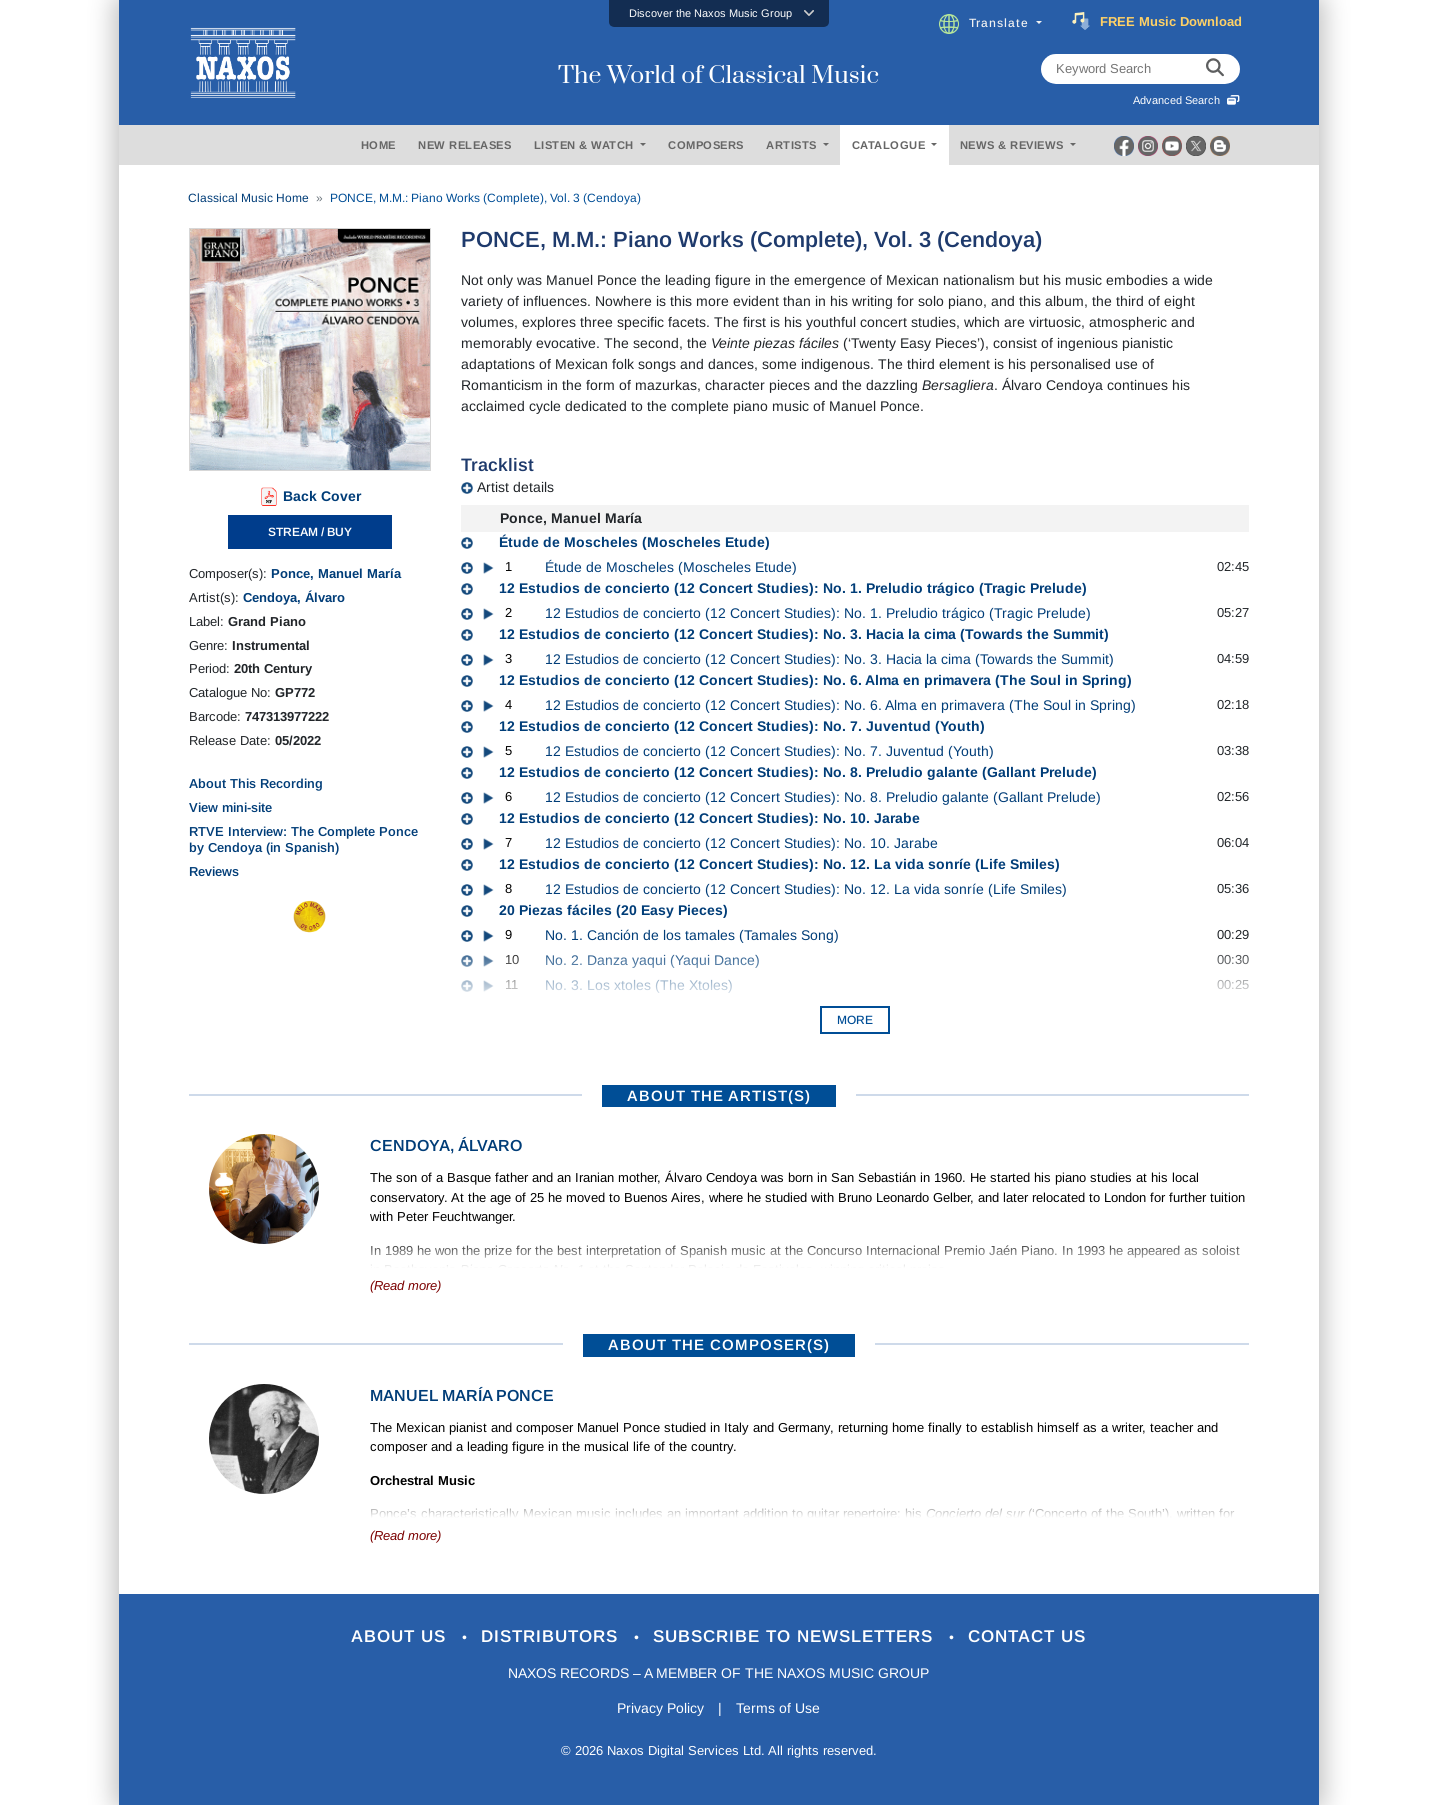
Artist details (515, 487)
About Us (401, 1636)
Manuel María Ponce (462, 1395)
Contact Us (1027, 1636)
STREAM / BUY (310, 532)
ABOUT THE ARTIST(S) (719, 1095)
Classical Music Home (248, 198)
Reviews (214, 871)
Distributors (552, 1636)
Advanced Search (1186, 100)
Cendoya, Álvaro (294, 597)
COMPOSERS (706, 145)
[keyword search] (1215, 69)
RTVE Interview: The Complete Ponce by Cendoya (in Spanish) (303, 839)
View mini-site (230, 807)
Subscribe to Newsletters (796, 1636)
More (855, 1020)
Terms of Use (778, 1708)
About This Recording (256, 783)
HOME (378, 145)
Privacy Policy (660, 1708)
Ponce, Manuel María (336, 573)
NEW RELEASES (464, 145)
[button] (719, 13)
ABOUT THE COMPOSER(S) (719, 1344)
